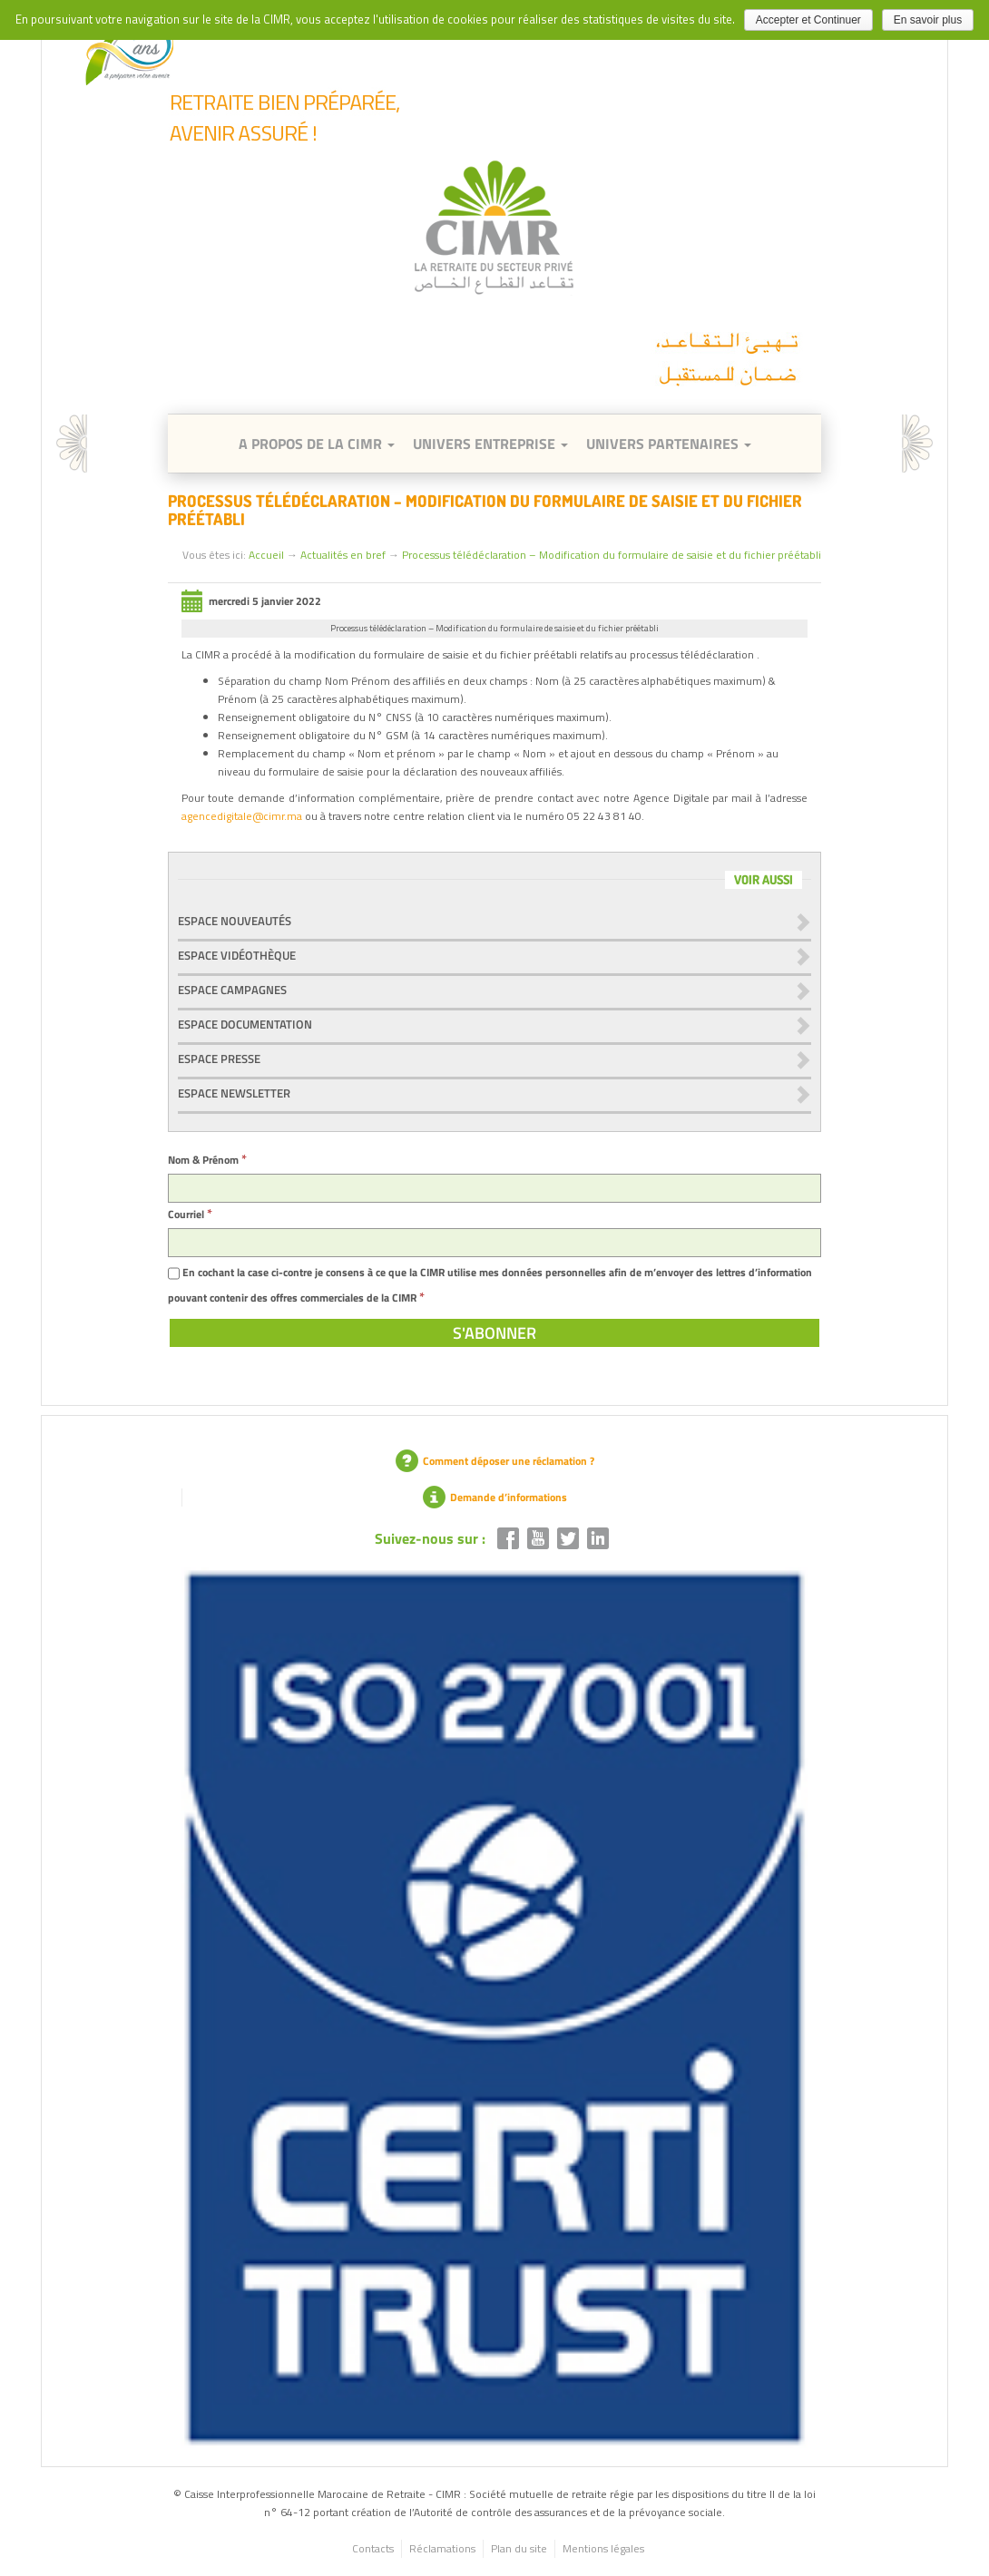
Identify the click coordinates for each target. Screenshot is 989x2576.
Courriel (190, 1214)
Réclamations (442, 2548)
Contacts (373, 2548)
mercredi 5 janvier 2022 (251, 601)
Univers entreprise (490, 443)
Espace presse (219, 1058)
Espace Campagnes (232, 990)
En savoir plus (928, 20)
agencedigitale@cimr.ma (241, 816)
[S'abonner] (494, 1333)
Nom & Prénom (207, 1159)
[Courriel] (494, 1242)
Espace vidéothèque (237, 955)
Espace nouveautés (234, 921)
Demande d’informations (495, 1497)
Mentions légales (603, 2548)
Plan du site (519, 2548)
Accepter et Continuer (808, 20)
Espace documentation (245, 1024)
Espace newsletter (234, 1093)
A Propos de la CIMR (317, 443)
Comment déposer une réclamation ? (495, 1460)
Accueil (266, 554)
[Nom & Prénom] (494, 1188)
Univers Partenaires (668, 443)
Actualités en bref (343, 554)
